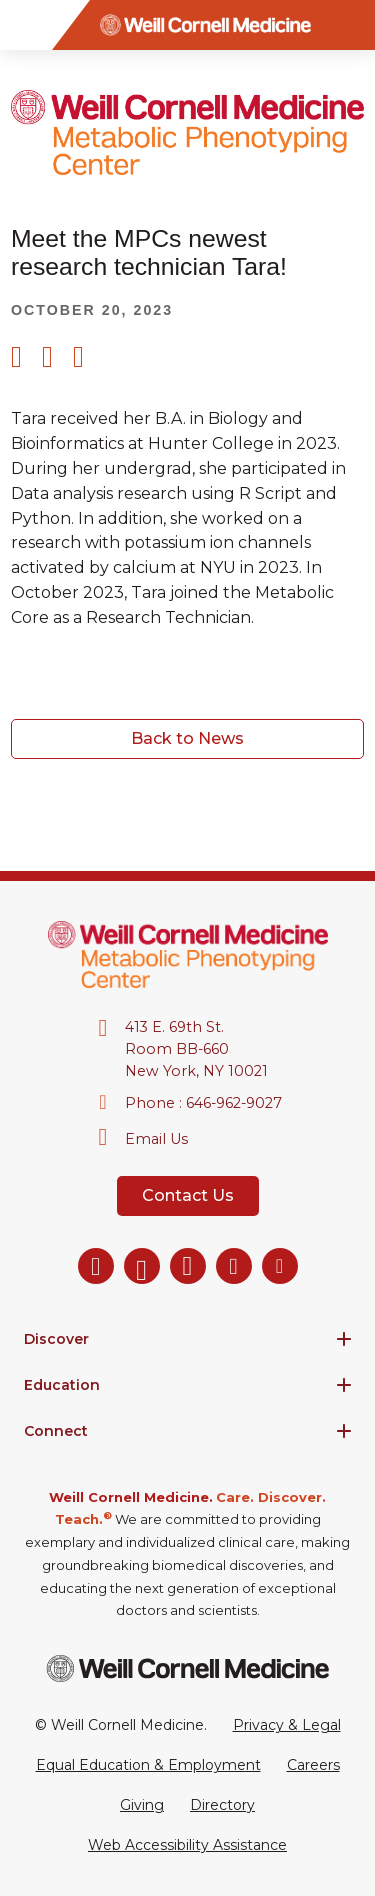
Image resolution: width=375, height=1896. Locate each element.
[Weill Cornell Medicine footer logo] (188, 1668)
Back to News (187, 738)
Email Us (156, 1139)
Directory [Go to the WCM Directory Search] (222, 1805)
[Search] (350, 25)
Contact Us (188, 1195)
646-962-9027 (234, 1103)
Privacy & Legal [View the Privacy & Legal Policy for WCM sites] (287, 1725)
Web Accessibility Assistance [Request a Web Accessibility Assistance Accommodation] (187, 1845)
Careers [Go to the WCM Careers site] (313, 1765)
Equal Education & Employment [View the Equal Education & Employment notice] (148, 1765)
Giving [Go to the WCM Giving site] (142, 1805)
